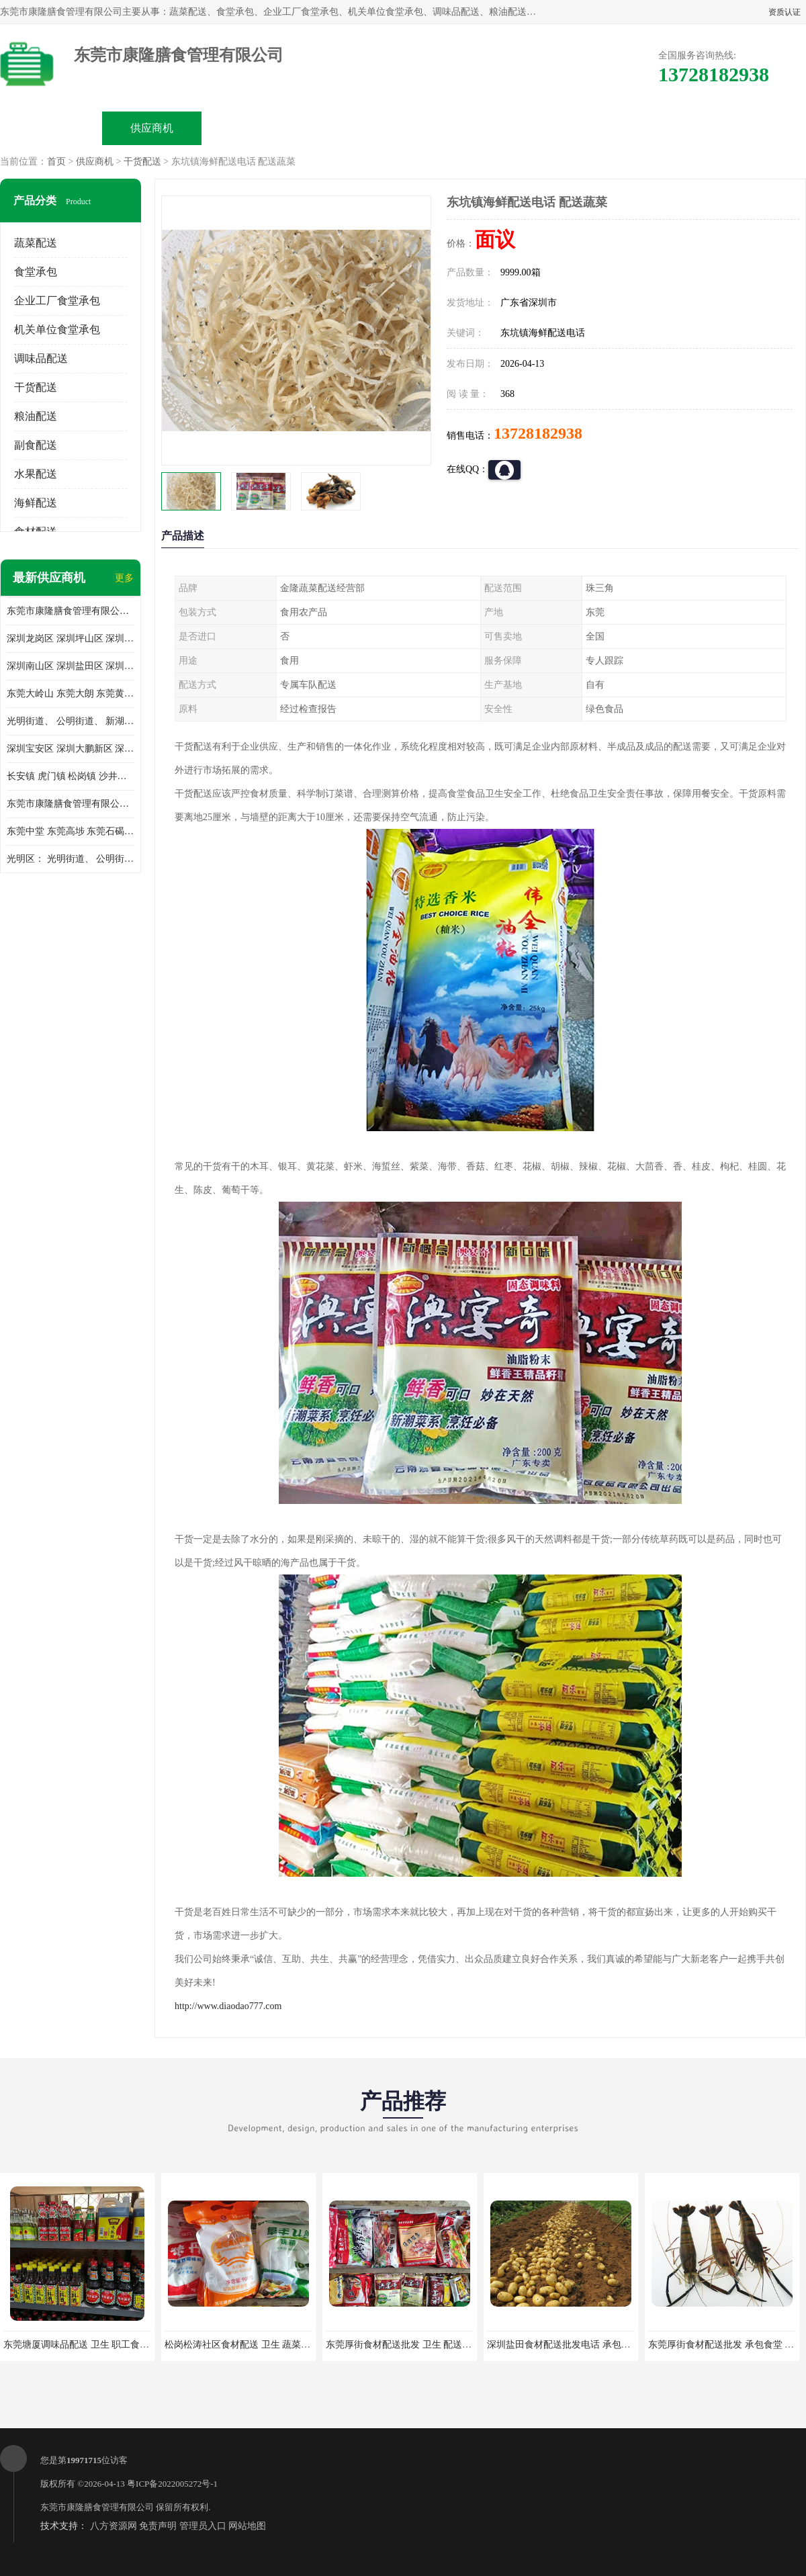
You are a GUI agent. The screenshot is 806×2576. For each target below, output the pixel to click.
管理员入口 (202, 2526)
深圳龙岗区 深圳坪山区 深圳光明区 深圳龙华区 (70, 638)
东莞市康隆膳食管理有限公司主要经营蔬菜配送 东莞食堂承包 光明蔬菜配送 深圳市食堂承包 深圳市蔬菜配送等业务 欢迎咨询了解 (70, 611)
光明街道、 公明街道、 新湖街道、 (70, 721)
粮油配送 (35, 416)
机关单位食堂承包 (57, 329)
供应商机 (151, 128)
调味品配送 (41, 358)
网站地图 (247, 2526)
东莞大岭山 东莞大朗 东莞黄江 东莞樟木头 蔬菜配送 (70, 694)
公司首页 (51, 128)
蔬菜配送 (35, 243)
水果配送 (35, 474)
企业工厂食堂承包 (57, 300)
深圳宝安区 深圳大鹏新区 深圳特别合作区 (70, 749)
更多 (124, 578)
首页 (56, 162)
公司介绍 (353, 128)
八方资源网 (113, 2526)
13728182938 (538, 433)
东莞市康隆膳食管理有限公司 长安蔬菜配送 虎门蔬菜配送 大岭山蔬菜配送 (70, 804)
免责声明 (158, 2526)
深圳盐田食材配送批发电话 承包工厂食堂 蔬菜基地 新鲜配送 (613, 2345)
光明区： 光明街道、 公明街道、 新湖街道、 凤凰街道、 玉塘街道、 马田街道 (70, 859)
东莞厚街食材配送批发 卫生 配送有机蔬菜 (413, 2345)
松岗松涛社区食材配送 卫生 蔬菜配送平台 (252, 2345)
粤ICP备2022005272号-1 (172, 2484)
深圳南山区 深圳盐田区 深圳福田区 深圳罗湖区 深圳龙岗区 (70, 666)
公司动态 (454, 128)
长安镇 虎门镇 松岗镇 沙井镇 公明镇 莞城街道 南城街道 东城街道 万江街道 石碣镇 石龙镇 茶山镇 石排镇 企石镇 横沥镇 (70, 776)
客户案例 (554, 128)
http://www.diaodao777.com (228, 2006)
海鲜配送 (35, 502)
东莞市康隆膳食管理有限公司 (97, 2507)
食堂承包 (35, 271)
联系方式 (655, 128)
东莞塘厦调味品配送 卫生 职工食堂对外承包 (95, 2345)
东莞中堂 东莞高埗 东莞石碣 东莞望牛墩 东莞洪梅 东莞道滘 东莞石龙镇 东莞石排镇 (70, 831)
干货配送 (142, 162)
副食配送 (35, 445)
